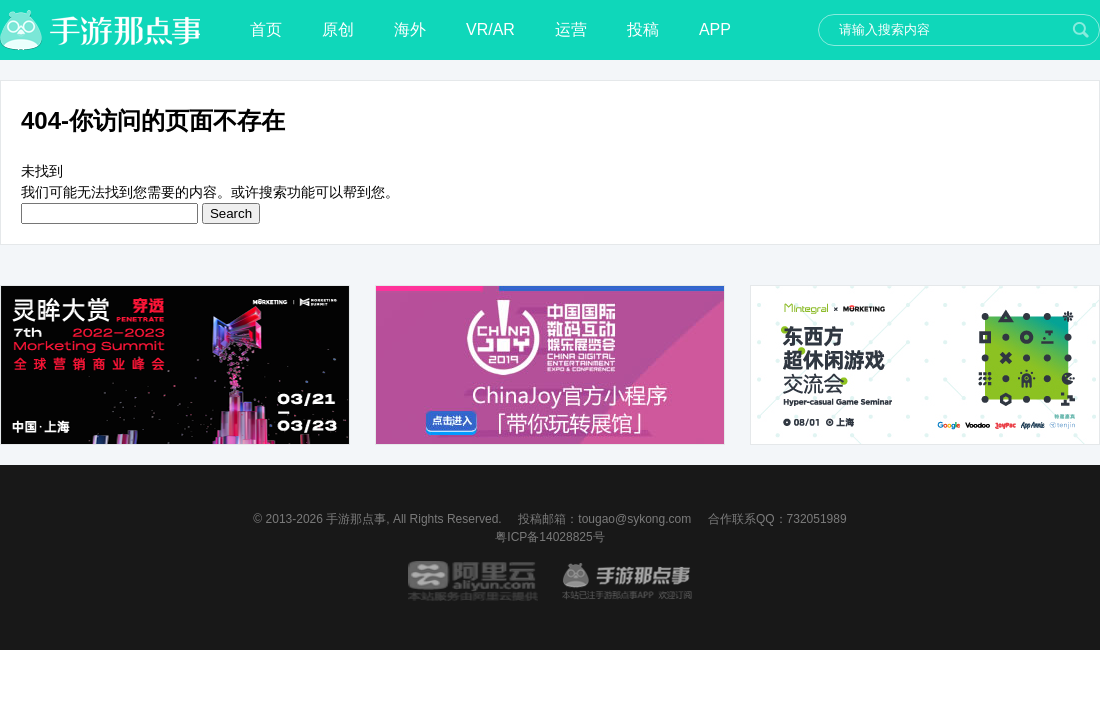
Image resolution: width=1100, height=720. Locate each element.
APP (715, 29)
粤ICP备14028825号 (549, 537)
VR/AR (490, 29)
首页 (266, 29)
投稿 (643, 29)
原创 (338, 29)
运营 (571, 29)
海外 (410, 29)
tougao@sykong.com (634, 519)
